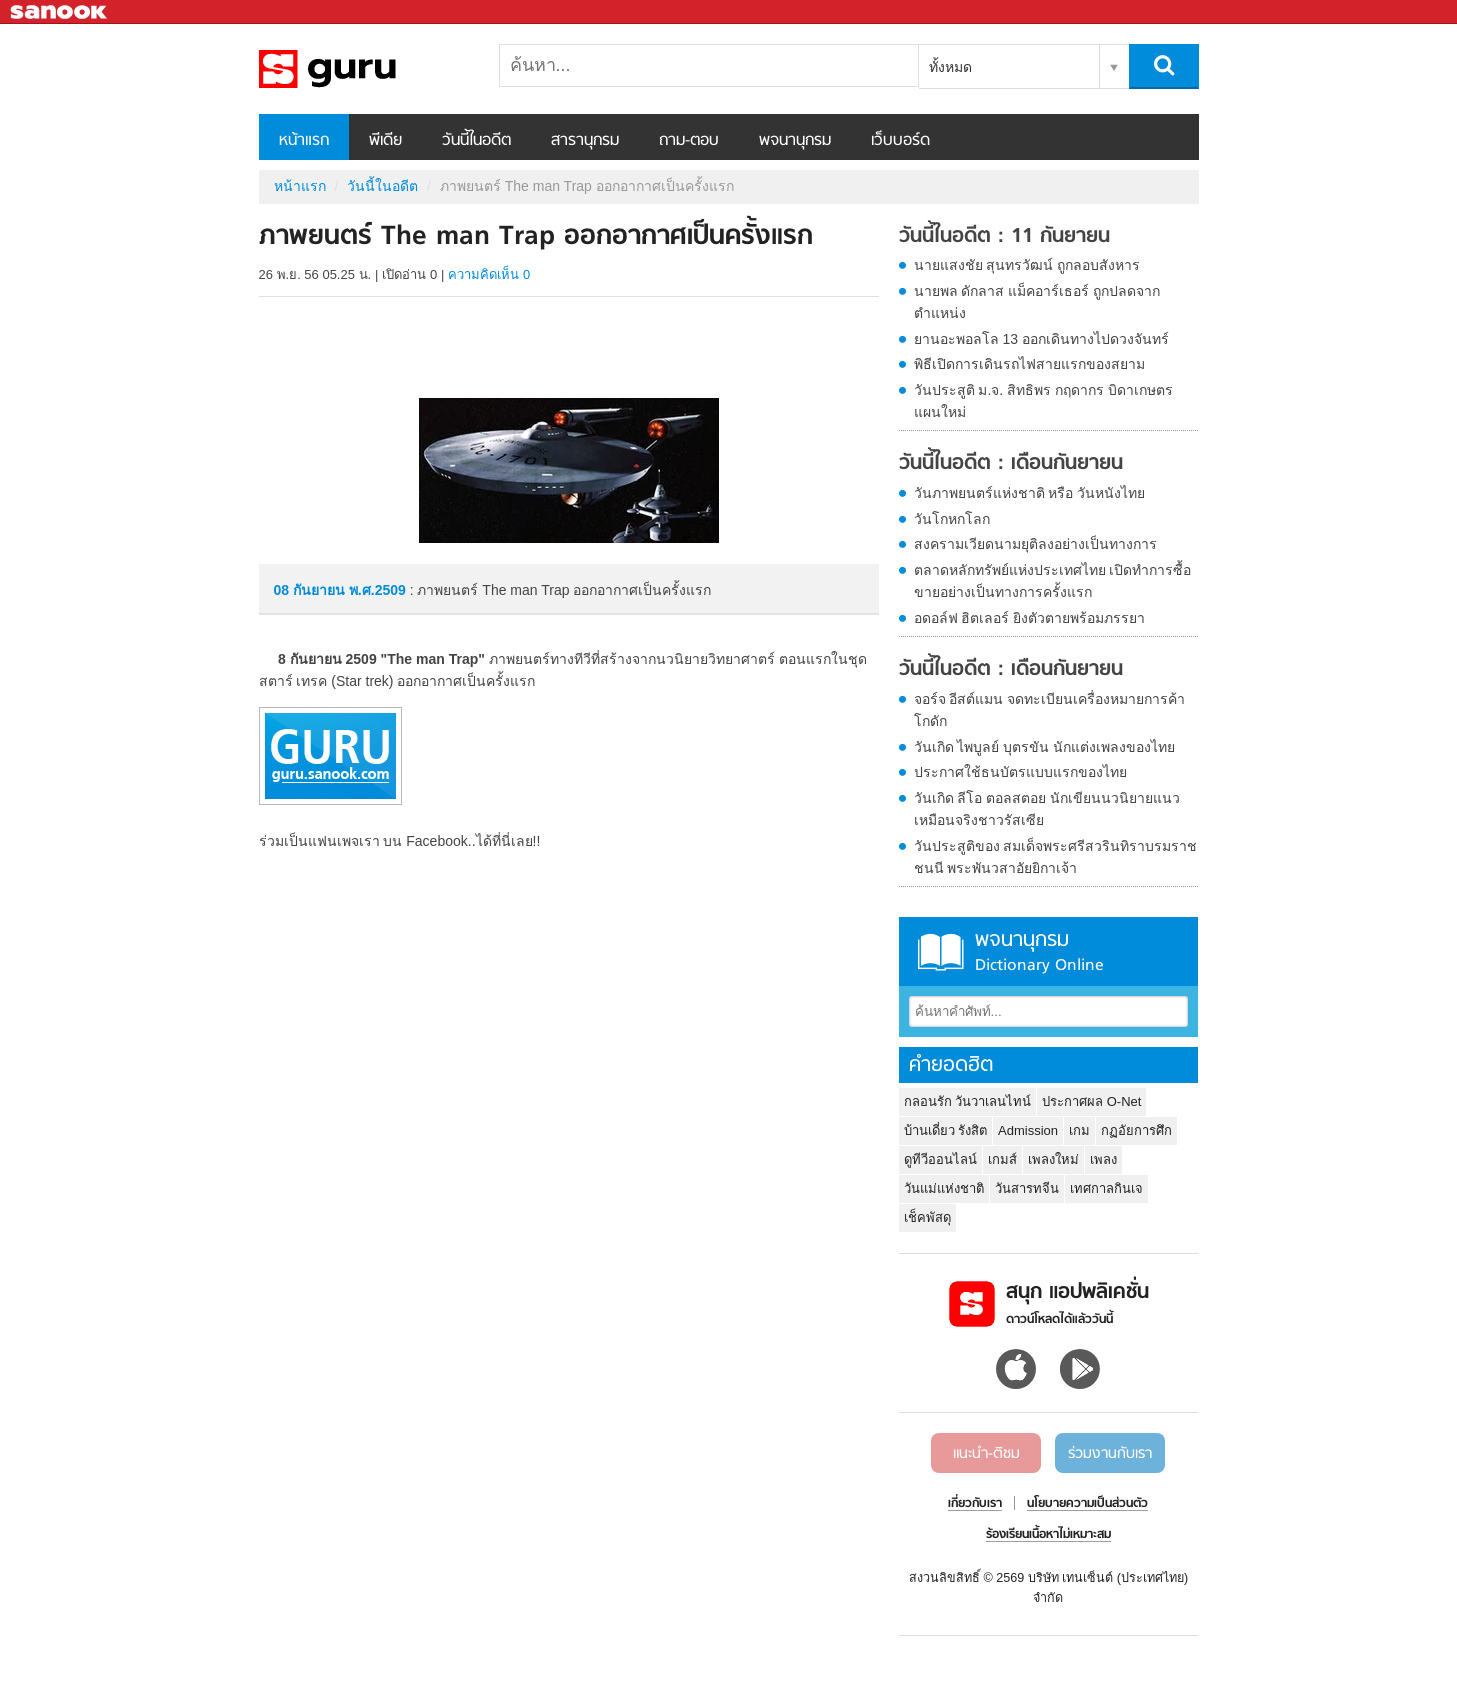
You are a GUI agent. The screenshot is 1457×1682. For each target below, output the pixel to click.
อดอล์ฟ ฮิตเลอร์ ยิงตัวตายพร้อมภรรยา (1030, 618)
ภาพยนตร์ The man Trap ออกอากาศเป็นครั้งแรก (364, 69)
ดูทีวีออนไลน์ (940, 1159)
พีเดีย (385, 141)
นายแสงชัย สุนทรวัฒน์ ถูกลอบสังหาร (1027, 265)
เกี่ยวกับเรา (975, 1504)
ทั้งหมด (950, 67)
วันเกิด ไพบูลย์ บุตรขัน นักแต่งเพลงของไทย (1045, 747)
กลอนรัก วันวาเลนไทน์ (968, 1101)
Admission (1028, 1130)
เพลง (1103, 1159)
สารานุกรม (585, 141)
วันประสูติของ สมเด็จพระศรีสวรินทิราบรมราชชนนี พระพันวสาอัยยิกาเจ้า (1056, 857)
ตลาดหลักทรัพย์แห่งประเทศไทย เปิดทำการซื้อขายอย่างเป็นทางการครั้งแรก (1053, 581)
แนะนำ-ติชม (986, 1454)
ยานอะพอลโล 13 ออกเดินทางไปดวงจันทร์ (1041, 339)
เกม (1079, 1130)
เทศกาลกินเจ (1106, 1188)
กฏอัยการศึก (1136, 1130)
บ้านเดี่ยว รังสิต (946, 1130)
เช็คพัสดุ (927, 1217)
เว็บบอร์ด (900, 141)
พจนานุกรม (795, 141)
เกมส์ (1002, 1159)
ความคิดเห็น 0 (489, 274)
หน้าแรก (304, 141)
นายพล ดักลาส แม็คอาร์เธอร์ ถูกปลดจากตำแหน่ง (1037, 302)
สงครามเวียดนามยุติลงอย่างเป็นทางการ (1035, 544)
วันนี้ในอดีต (476, 141)
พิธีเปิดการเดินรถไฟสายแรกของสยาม (1029, 364)
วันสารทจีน (1027, 1188)
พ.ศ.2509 (377, 590)
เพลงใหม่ (1053, 1159)
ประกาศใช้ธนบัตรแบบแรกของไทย (1020, 772)
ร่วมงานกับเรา (1110, 1454)
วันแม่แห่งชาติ (944, 1188)
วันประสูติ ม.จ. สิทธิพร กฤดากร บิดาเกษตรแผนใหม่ (1043, 401)
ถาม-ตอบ (689, 141)
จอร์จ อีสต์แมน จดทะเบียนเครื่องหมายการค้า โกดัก (1050, 710)
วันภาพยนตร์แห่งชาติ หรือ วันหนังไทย (1030, 493)
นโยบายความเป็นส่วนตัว (1087, 1504)
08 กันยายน (311, 590)
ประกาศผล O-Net (1091, 1101)
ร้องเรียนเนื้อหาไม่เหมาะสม (1048, 1535)
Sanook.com (60, 12)
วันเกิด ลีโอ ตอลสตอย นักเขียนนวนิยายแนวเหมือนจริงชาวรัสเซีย (1047, 809)
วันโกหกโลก (952, 519)
